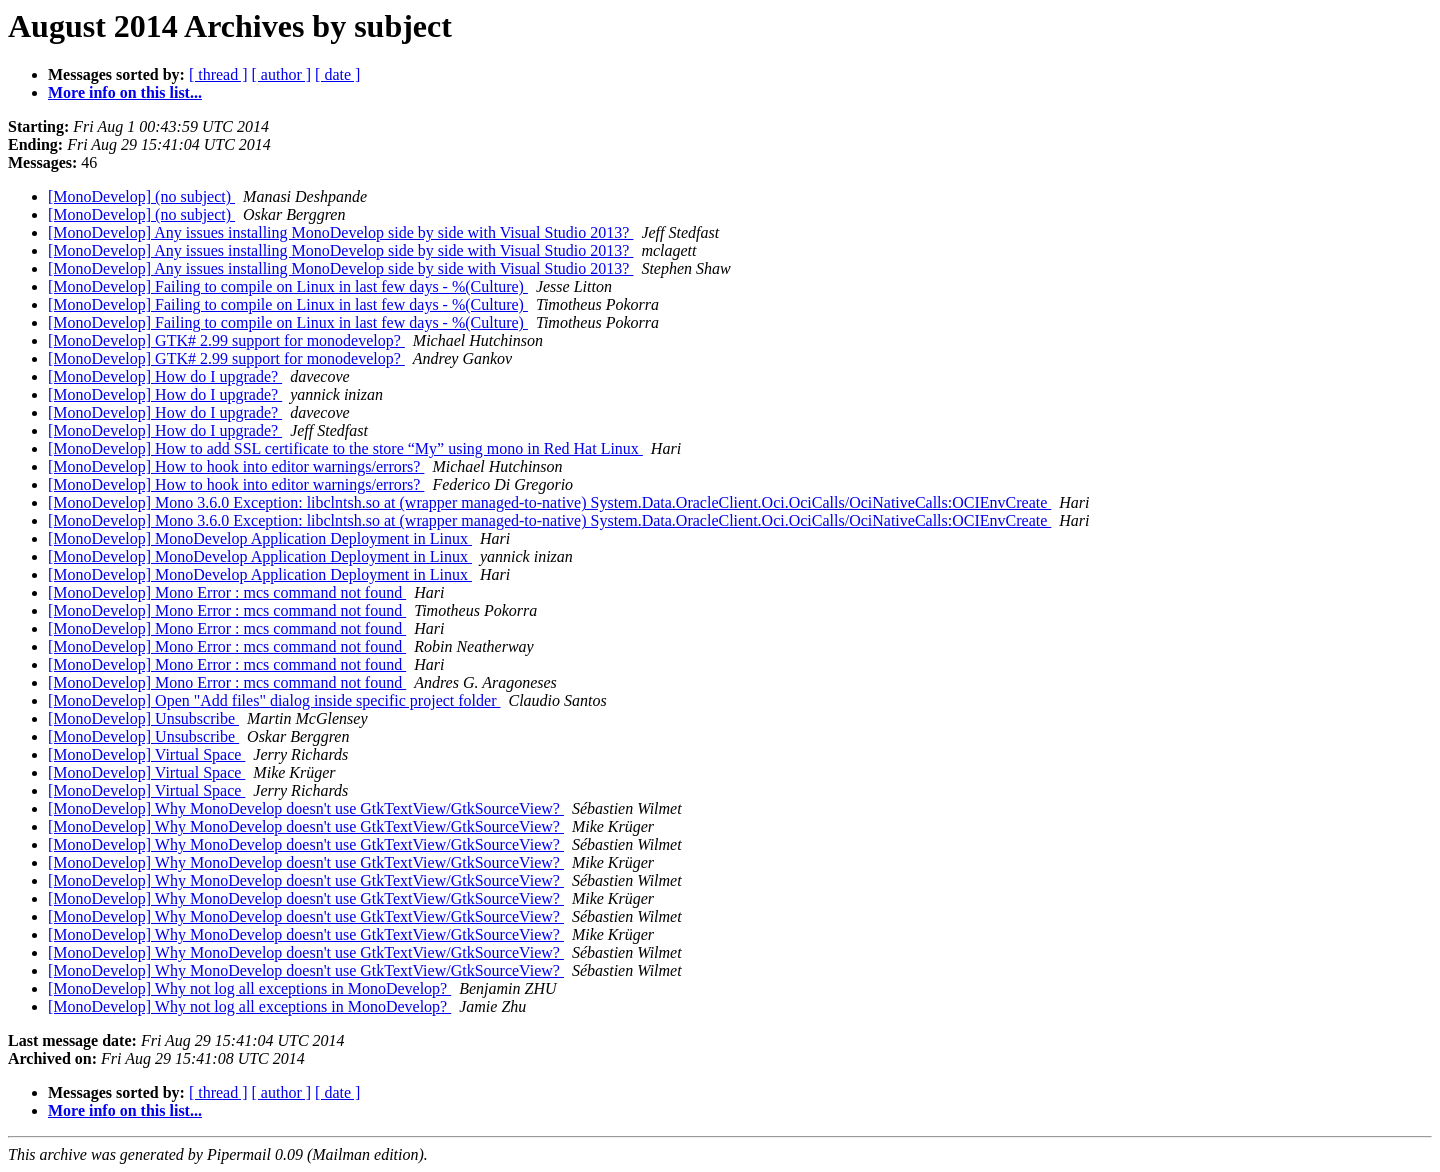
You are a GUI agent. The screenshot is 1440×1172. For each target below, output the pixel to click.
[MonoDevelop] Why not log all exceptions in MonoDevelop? (249, 988)
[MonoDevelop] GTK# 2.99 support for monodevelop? (226, 340)
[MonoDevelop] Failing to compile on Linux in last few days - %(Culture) (288, 286)
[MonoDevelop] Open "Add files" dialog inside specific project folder (274, 700)
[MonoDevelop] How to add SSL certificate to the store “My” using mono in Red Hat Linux (345, 448)
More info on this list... (125, 92)
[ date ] (337, 74)
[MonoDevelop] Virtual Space (146, 754)
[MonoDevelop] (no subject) (141, 196)
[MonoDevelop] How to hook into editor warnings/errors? (236, 466)
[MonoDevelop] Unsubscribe (143, 718)
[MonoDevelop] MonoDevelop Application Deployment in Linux (260, 538)
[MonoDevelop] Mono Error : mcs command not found (227, 592)
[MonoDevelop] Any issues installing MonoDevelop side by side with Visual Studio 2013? (340, 232)
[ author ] (282, 74)
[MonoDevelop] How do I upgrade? (165, 376)
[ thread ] (218, 74)
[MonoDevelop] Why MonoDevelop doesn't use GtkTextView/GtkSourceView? (306, 808)
